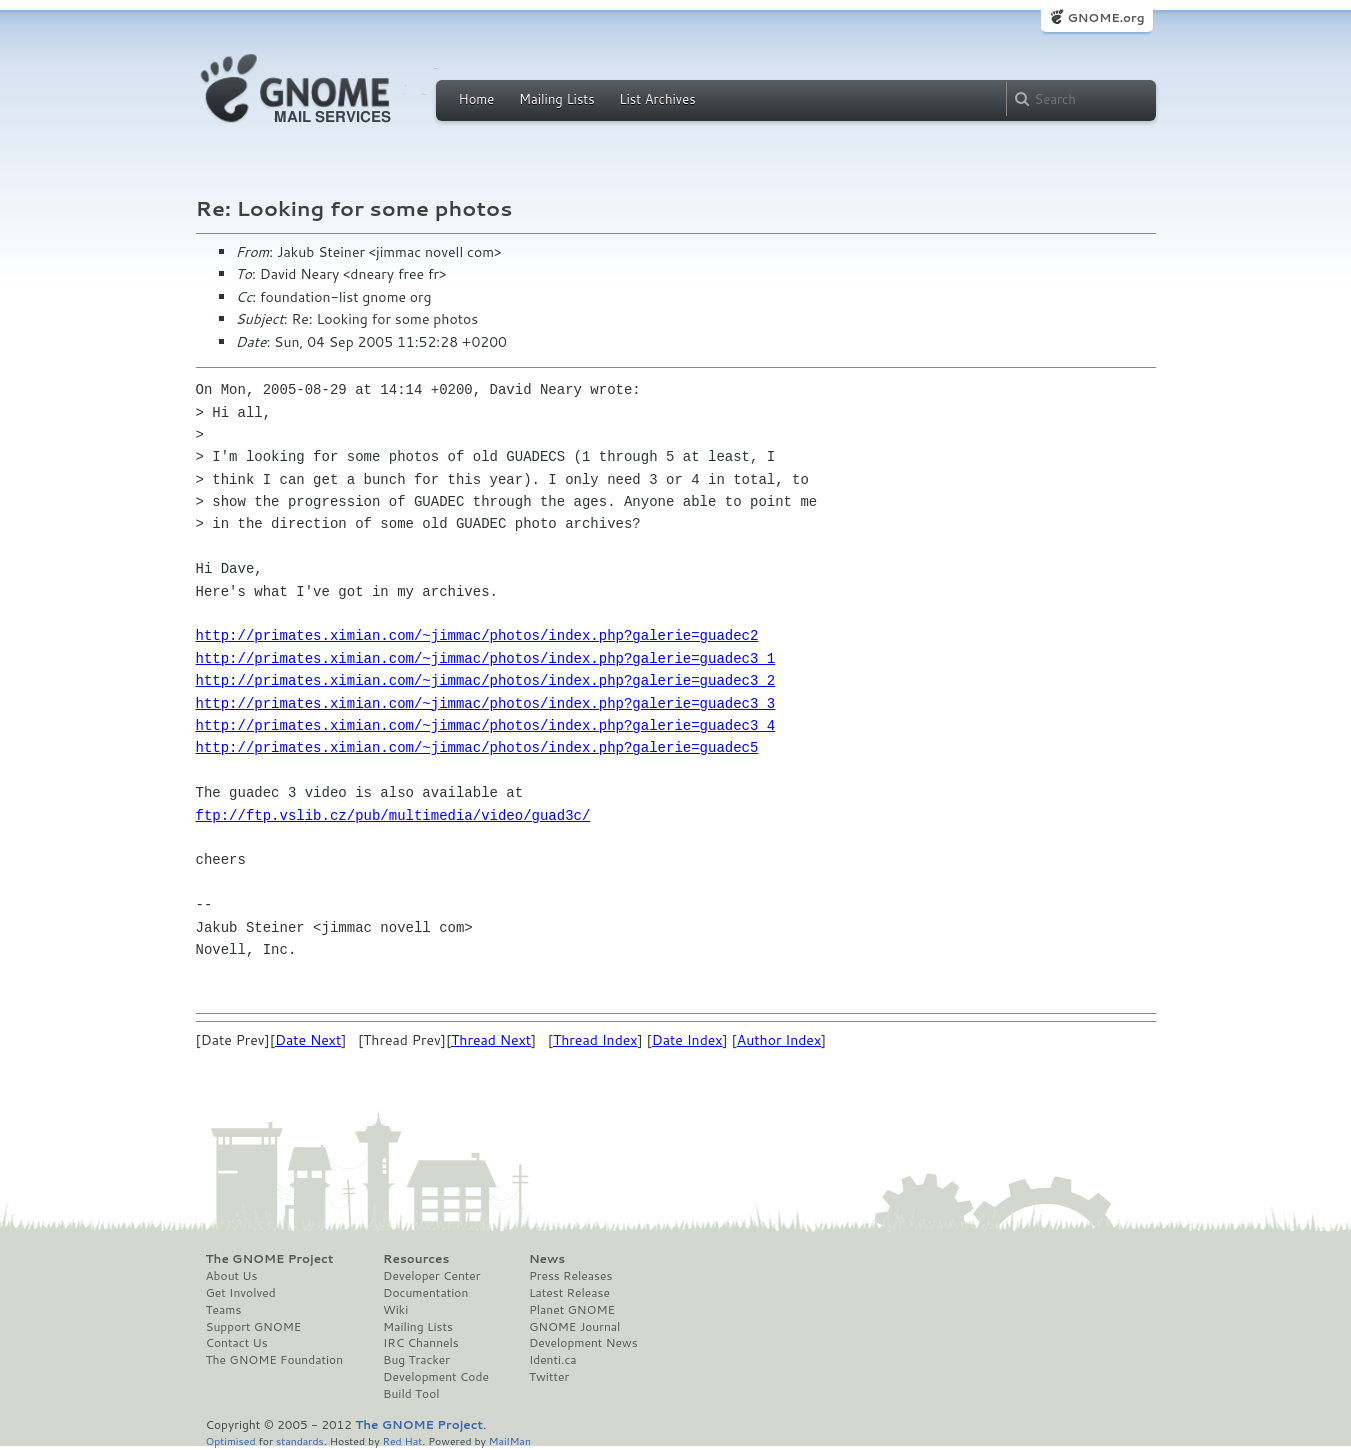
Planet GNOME (572, 1310)
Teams (224, 1310)
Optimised (231, 1440)
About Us (232, 1276)
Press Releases (570, 1276)
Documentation (425, 1293)
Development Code (436, 1377)
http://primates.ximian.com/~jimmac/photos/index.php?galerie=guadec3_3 (486, 703)
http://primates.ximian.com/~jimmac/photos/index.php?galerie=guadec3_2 (486, 680)
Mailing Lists (557, 99)
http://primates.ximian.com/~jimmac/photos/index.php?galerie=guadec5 (477, 747)
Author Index (779, 1040)
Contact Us (237, 1343)
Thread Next (491, 1040)
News (547, 1259)
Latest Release (569, 1293)
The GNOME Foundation (275, 1360)
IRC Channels (421, 1343)
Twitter (549, 1377)
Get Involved (241, 1293)
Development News (583, 1343)
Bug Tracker (416, 1360)
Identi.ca (553, 1360)
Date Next (308, 1040)
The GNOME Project (270, 1259)
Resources (416, 1259)
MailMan (510, 1440)
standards (300, 1440)
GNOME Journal (575, 1327)
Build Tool (411, 1394)
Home (477, 99)
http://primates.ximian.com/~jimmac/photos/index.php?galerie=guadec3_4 (486, 725)
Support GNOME (254, 1327)
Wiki (395, 1310)
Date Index (687, 1040)
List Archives (657, 99)
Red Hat (402, 1440)
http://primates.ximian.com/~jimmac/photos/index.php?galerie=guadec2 (477, 635)
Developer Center (431, 1276)
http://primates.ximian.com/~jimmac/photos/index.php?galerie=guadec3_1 (486, 658)
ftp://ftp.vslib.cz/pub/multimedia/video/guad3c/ (393, 815)
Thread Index (595, 1040)
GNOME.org (1105, 17)
